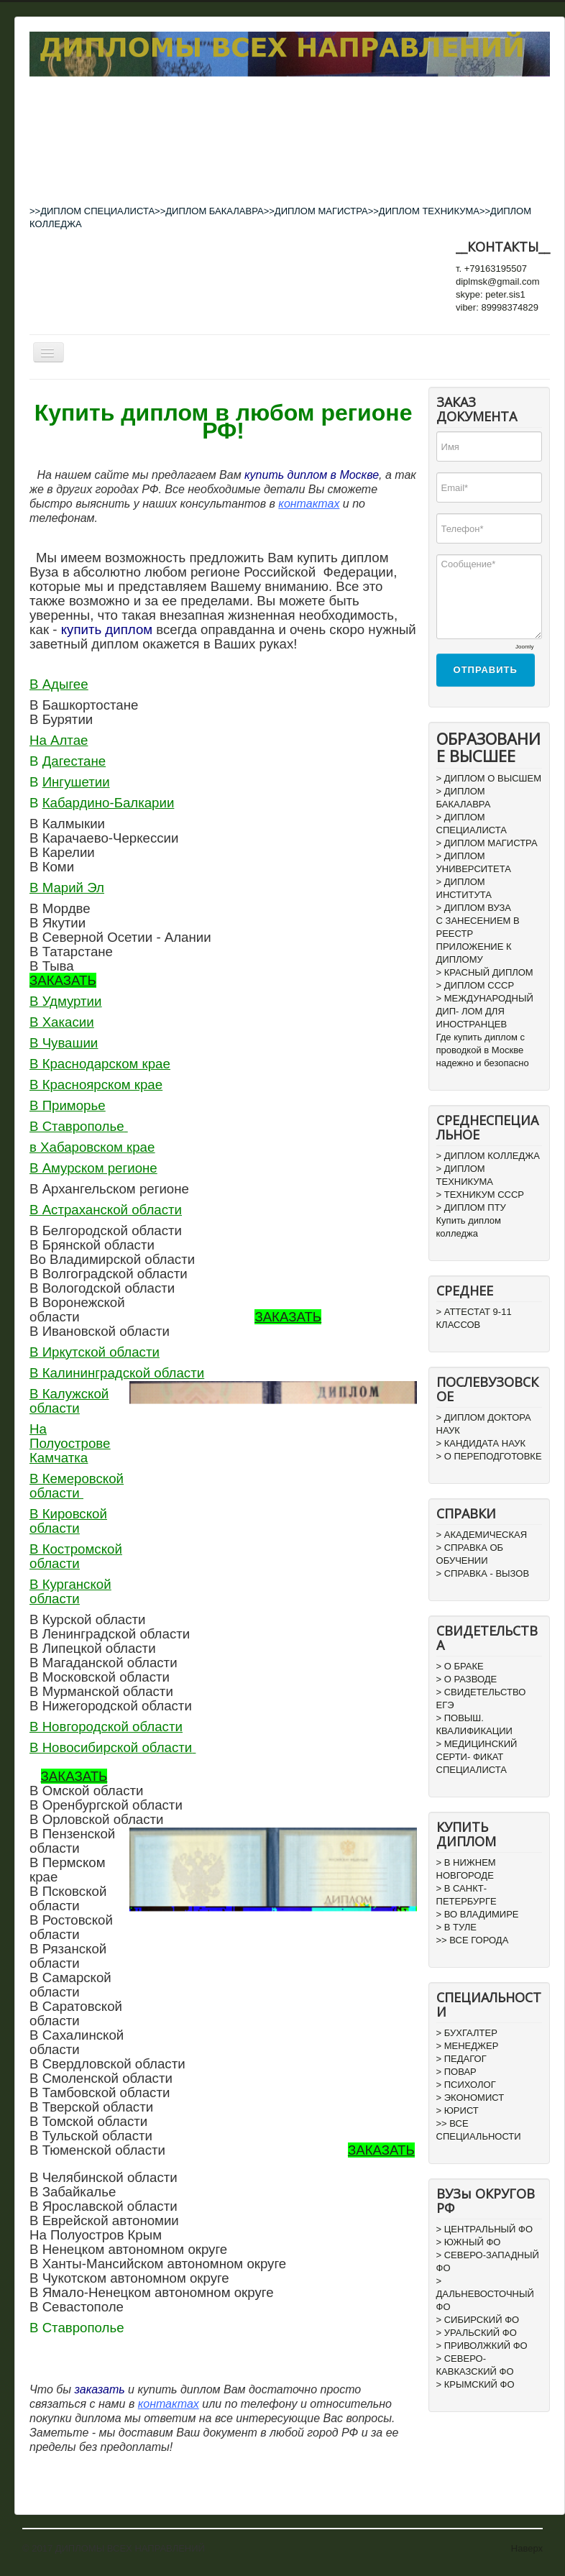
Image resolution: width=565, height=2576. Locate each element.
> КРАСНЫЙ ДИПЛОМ (484, 972)
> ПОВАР (456, 2071)
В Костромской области (75, 1556)
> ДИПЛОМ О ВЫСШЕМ (489, 778)
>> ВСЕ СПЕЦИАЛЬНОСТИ (478, 2130)
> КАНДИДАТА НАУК (481, 1443)
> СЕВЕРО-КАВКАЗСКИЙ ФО (475, 2365)
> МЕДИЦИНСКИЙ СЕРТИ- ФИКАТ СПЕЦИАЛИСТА (477, 1756)
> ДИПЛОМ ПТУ (471, 1207)
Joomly (524, 646)
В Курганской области (70, 1591)
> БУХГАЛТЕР (466, 2032)
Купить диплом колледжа (469, 1227)
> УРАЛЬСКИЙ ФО (476, 2332)
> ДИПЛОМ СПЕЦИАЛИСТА (471, 823)
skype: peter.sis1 (490, 294)
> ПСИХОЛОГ (466, 2084)
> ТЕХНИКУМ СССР (480, 1194)
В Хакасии (61, 1022)
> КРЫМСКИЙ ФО (475, 2384)
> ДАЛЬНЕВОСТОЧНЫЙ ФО (485, 2293)
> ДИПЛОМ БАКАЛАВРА (463, 798)
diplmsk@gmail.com (498, 281)
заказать (99, 2389)
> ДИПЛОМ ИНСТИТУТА (464, 888)
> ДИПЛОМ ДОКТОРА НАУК (483, 1424)
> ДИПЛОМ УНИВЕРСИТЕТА (473, 862)
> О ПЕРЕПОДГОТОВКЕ (489, 1456)
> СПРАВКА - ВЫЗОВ (483, 1573)
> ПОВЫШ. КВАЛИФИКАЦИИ (474, 1724)
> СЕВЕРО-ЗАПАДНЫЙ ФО (487, 2261)
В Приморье (67, 1105)
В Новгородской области (106, 1726)
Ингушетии (76, 781)
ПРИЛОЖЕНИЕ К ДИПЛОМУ (474, 953)
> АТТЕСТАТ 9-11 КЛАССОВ (474, 1318)
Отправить (486, 669)
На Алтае (58, 740)
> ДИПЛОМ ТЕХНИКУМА (465, 1175)
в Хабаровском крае (92, 1147)
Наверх (527, 2548)
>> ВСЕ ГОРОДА (472, 1940)
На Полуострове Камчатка (69, 1443)
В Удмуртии (65, 1001)
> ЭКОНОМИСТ (470, 2097)
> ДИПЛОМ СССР (475, 985)
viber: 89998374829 (497, 307)
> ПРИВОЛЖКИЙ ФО (482, 2345)
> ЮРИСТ (457, 2110)
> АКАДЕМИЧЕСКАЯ (482, 1534)
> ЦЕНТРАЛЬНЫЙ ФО (484, 2229)
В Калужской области (69, 1401)
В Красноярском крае (95, 1084)
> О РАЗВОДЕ (466, 1679)
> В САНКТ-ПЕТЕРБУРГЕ (466, 1895)
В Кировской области (68, 1521)
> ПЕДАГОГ (461, 2058)
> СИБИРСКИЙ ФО (478, 2319)
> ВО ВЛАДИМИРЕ (477, 1914)
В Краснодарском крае (99, 1063)
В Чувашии (63, 1042)
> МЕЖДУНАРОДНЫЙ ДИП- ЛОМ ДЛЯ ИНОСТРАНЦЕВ (484, 1011)
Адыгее (65, 684)
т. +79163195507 (491, 268)
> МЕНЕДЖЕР (467, 2045)
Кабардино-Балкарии (108, 802)
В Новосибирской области (110, 1747)
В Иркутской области (94, 1352)
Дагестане (74, 761)
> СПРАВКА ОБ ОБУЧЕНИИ (470, 1554)
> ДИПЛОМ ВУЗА (474, 907)
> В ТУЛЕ (456, 1927)
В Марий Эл (66, 887)
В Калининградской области (116, 1372)
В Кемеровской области (76, 1485)
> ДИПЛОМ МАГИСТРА (487, 843)
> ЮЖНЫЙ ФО (468, 2242)
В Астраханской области (105, 1209)
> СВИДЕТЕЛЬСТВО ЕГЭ (481, 1698)
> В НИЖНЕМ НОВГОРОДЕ (466, 1869)
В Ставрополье (76, 1126)
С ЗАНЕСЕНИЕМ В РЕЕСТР (478, 927)
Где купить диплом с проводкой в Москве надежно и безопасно (482, 1050)
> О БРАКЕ (460, 1666)
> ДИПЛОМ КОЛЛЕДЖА (488, 1155)
